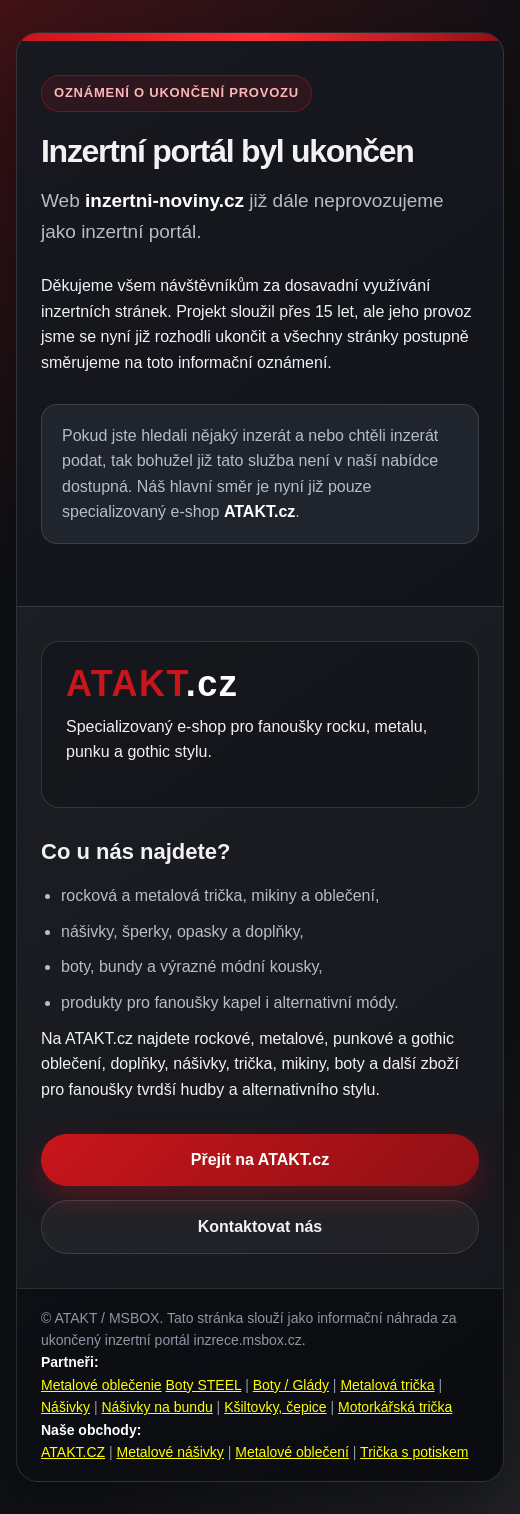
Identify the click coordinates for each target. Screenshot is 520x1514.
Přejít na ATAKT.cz (260, 1159)
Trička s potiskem (414, 1452)
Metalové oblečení (292, 1452)
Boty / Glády (291, 1385)
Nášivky (65, 1407)
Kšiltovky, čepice (275, 1407)
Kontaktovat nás (260, 1226)
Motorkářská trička (395, 1407)
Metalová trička (387, 1385)
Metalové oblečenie (101, 1385)
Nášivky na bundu (156, 1407)
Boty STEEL (204, 1385)
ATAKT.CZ (73, 1452)
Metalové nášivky (169, 1452)
